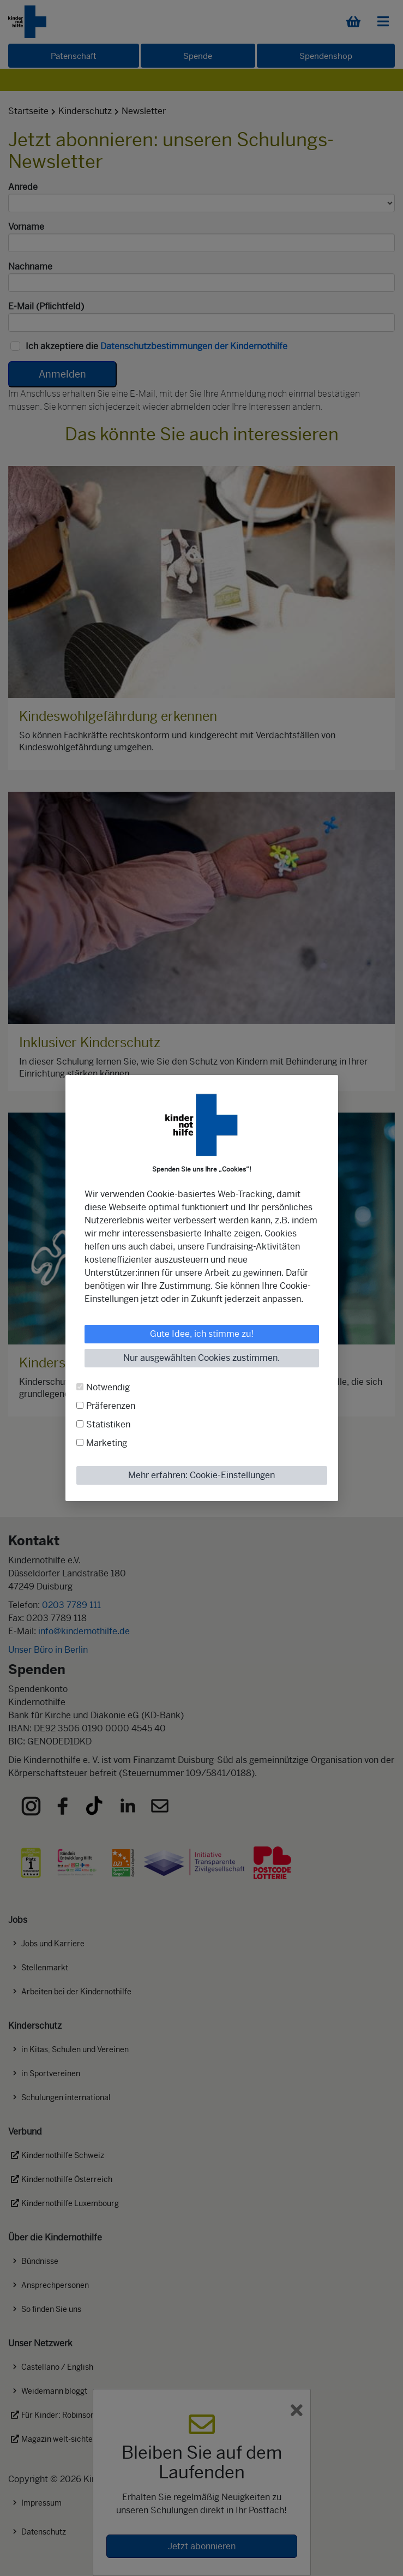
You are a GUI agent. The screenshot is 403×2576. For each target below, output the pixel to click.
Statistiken (108, 1424)
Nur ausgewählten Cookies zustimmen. (201, 1358)
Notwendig (108, 1387)
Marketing (106, 1443)
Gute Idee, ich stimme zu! (202, 1334)
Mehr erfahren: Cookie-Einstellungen (201, 1475)
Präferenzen (110, 1406)
